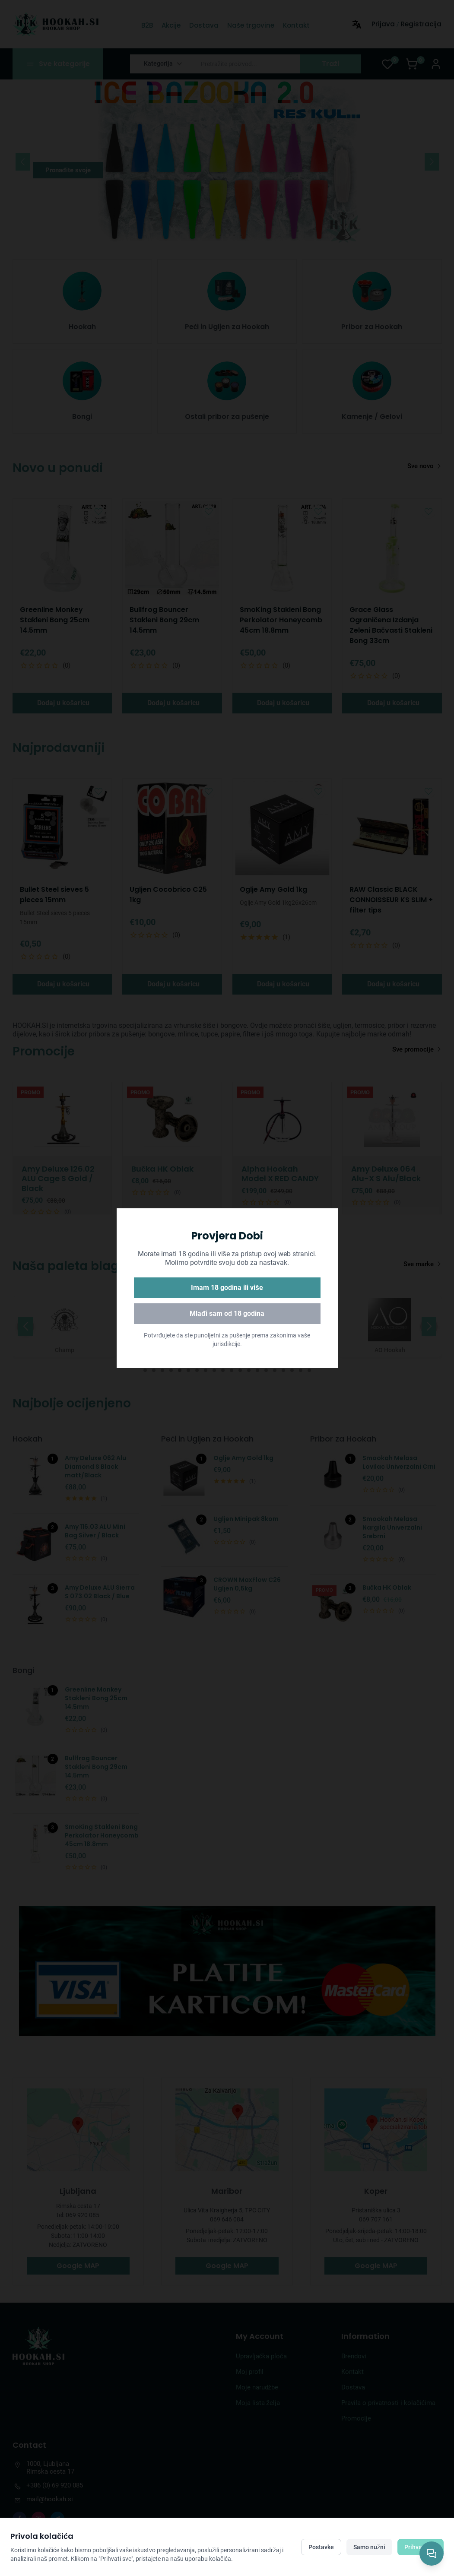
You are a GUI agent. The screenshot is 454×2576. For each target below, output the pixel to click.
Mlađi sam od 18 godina (227, 1313)
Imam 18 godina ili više (227, 1287)
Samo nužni (369, 2547)
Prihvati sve (420, 2547)
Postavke (321, 2547)
